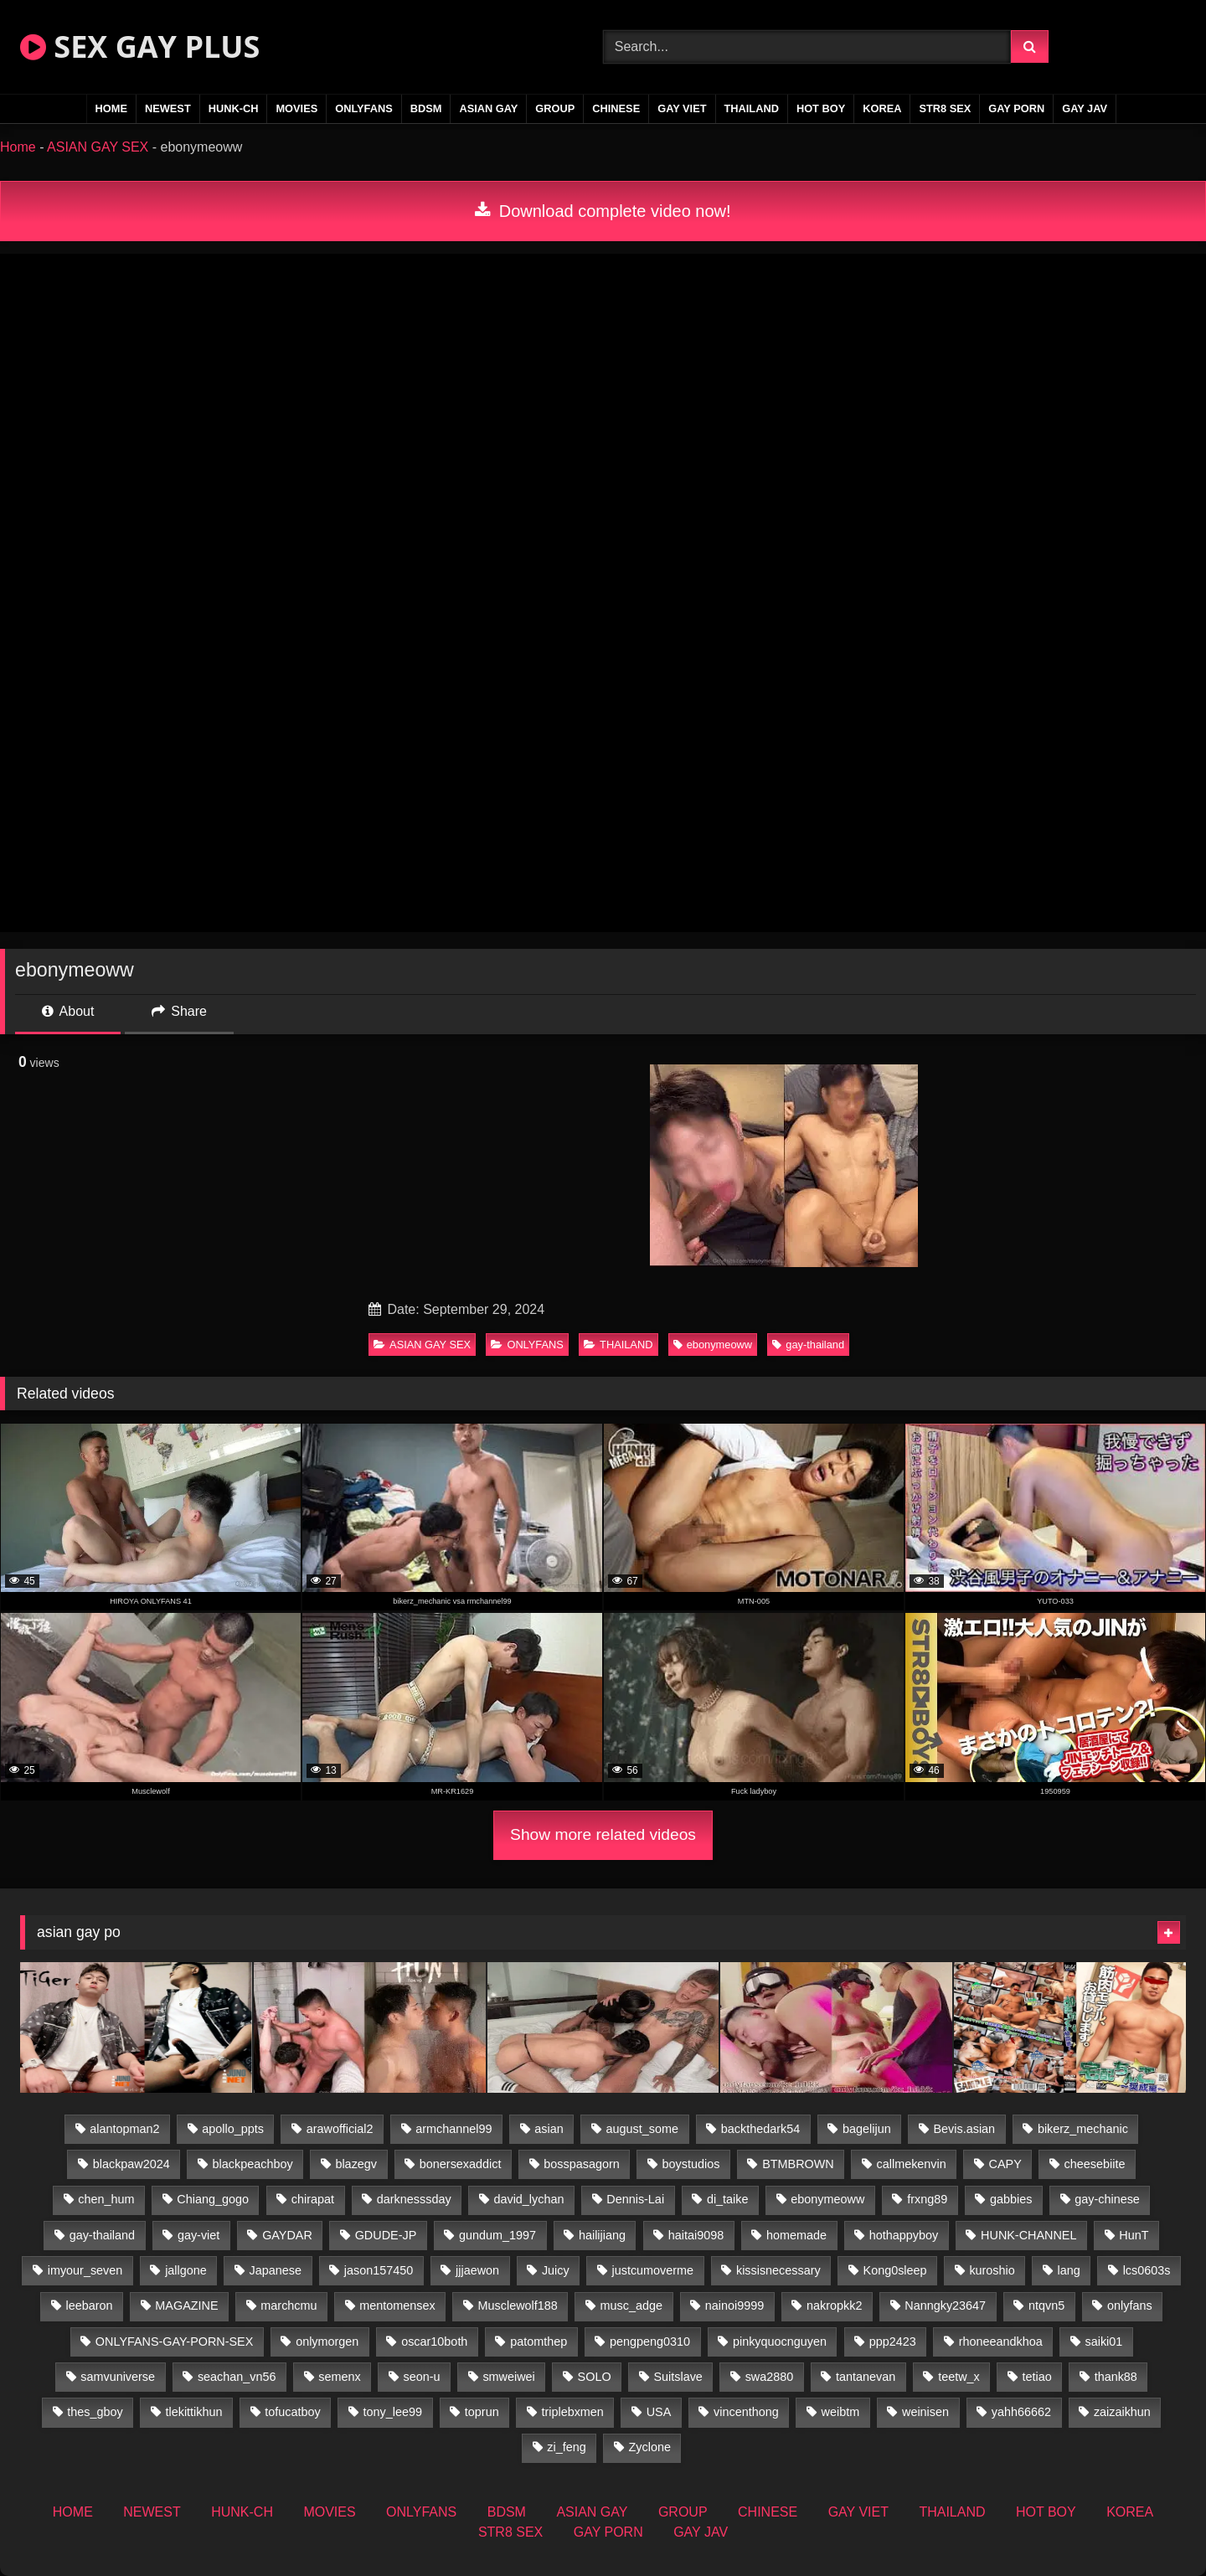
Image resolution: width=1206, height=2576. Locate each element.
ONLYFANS (364, 108)
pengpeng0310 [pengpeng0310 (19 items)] (650, 2341)
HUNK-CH (234, 108)
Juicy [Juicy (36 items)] (556, 2270)
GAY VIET (681, 108)
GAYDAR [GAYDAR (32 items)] (287, 2235)
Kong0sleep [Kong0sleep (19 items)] (895, 2270)
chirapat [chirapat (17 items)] (312, 2199)
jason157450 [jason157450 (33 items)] (378, 2270)
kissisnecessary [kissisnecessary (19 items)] (778, 2270)
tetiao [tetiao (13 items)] (1037, 2376)
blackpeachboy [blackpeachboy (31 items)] (253, 2164)
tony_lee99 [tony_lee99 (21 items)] (392, 2412)
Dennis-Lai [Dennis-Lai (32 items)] (635, 2199)
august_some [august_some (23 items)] (642, 2129)
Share (179, 1011)
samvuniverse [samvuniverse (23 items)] (117, 2376)
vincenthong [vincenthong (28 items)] (746, 2412)
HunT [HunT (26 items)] (1133, 2235)
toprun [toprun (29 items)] (482, 2412)
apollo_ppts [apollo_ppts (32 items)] (233, 2129)
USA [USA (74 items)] (659, 2412)
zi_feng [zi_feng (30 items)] (566, 2447)
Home (18, 147)
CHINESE (616, 108)
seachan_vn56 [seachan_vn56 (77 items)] (237, 2376)
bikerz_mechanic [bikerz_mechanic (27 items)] (1083, 2129)
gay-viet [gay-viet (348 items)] (198, 2235)
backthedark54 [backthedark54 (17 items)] (760, 2129)
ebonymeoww (712, 1344)
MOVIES (296, 108)
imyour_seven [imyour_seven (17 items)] (85, 2270)
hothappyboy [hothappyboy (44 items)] (903, 2235)
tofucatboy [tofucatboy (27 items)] (292, 2412)
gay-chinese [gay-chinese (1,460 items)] (1107, 2199)
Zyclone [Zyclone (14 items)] (650, 2447)
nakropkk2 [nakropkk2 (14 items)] (834, 2305)
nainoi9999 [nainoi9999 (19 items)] (734, 2305)
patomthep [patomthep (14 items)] (538, 2341)
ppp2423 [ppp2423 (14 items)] (892, 2341)
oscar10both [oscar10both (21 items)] (434, 2341)
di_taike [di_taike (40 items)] (728, 2199)
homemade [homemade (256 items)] (796, 2235)
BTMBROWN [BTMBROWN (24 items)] (798, 2164)
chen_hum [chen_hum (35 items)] (106, 2199)
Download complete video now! (602, 211)
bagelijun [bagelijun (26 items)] (867, 2129)
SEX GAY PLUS (140, 46)
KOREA (882, 108)
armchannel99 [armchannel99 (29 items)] (453, 2129)
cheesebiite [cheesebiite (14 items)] (1095, 2164)
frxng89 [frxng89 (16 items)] (927, 2199)
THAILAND (751, 108)
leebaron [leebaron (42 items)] (89, 2305)
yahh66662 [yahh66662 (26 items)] (1021, 2412)
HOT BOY (820, 108)
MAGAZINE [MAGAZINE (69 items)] (186, 2305)
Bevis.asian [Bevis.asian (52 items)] (965, 2129)
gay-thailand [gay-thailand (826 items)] (102, 2235)
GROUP (555, 108)
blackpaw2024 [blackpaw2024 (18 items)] (131, 2164)
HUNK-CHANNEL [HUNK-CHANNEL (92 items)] (1028, 2235)
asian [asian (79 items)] (548, 2129)
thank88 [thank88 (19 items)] (1116, 2376)
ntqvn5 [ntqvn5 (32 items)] (1046, 2305)
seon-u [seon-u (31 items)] (422, 2376)
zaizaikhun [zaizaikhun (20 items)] (1122, 2412)
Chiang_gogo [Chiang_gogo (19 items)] (213, 2199)
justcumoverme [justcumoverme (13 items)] (653, 2270)
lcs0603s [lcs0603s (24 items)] (1147, 2270)
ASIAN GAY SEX (97, 147)
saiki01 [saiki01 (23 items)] (1104, 2341)
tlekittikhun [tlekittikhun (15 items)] (194, 2412)
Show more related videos (603, 1834)
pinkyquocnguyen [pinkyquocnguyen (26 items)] (780, 2341)
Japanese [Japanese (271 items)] (276, 2270)
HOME (111, 108)
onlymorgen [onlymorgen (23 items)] (327, 2341)
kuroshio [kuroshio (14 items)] (991, 2270)
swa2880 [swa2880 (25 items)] (769, 2376)
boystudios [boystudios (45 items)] (691, 2164)
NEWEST (168, 108)
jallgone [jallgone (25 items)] (186, 2270)
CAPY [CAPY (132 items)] (1005, 2164)
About (68, 1011)
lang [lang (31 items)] (1069, 2270)
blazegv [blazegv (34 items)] (356, 2164)
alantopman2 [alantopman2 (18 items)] (124, 2129)
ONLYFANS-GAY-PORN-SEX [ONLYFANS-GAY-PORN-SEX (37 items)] (174, 2341)
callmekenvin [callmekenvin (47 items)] (911, 2164)
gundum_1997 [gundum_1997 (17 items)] (497, 2235)
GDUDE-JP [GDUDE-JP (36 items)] (386, 2235)
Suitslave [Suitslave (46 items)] (677, 2376)
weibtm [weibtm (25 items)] (841, 2412)
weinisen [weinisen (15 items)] (925, 2412)
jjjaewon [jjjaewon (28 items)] (477, 2270)
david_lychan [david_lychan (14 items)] (528, 2199)
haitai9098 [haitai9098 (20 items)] (696, 2235)
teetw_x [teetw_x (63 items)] (959, 2376)
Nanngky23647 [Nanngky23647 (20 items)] (945, 2305)
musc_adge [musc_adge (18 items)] (631, 2305)
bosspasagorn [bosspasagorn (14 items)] (581, 2164)
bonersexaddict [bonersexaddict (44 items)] (461, 2164)
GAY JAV (1084, 108)
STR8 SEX (945, 108)
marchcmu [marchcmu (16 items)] (288, 2305)
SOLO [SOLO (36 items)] (594, 2376)
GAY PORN (1016, 108)
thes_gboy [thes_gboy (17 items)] (94, 2412)
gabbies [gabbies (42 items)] (1011, 2199)
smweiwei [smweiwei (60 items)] (508, 2376)
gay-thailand (808, 1344)
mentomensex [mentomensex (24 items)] (397, 2305)
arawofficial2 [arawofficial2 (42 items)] (340, 2129)
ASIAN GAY (488, 108)
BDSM (426, 108)
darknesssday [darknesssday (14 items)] (414, 2199)
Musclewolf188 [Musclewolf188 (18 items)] (518, 2305)
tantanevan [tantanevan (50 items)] (865, 2376)
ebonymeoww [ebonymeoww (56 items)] (827, 2199)
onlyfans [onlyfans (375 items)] (1129, 2305)
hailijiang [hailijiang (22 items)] (602, 2235)
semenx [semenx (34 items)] (339, 2376)
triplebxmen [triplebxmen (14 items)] (572, 2412)
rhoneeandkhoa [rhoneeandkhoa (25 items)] (1001, 2341)
